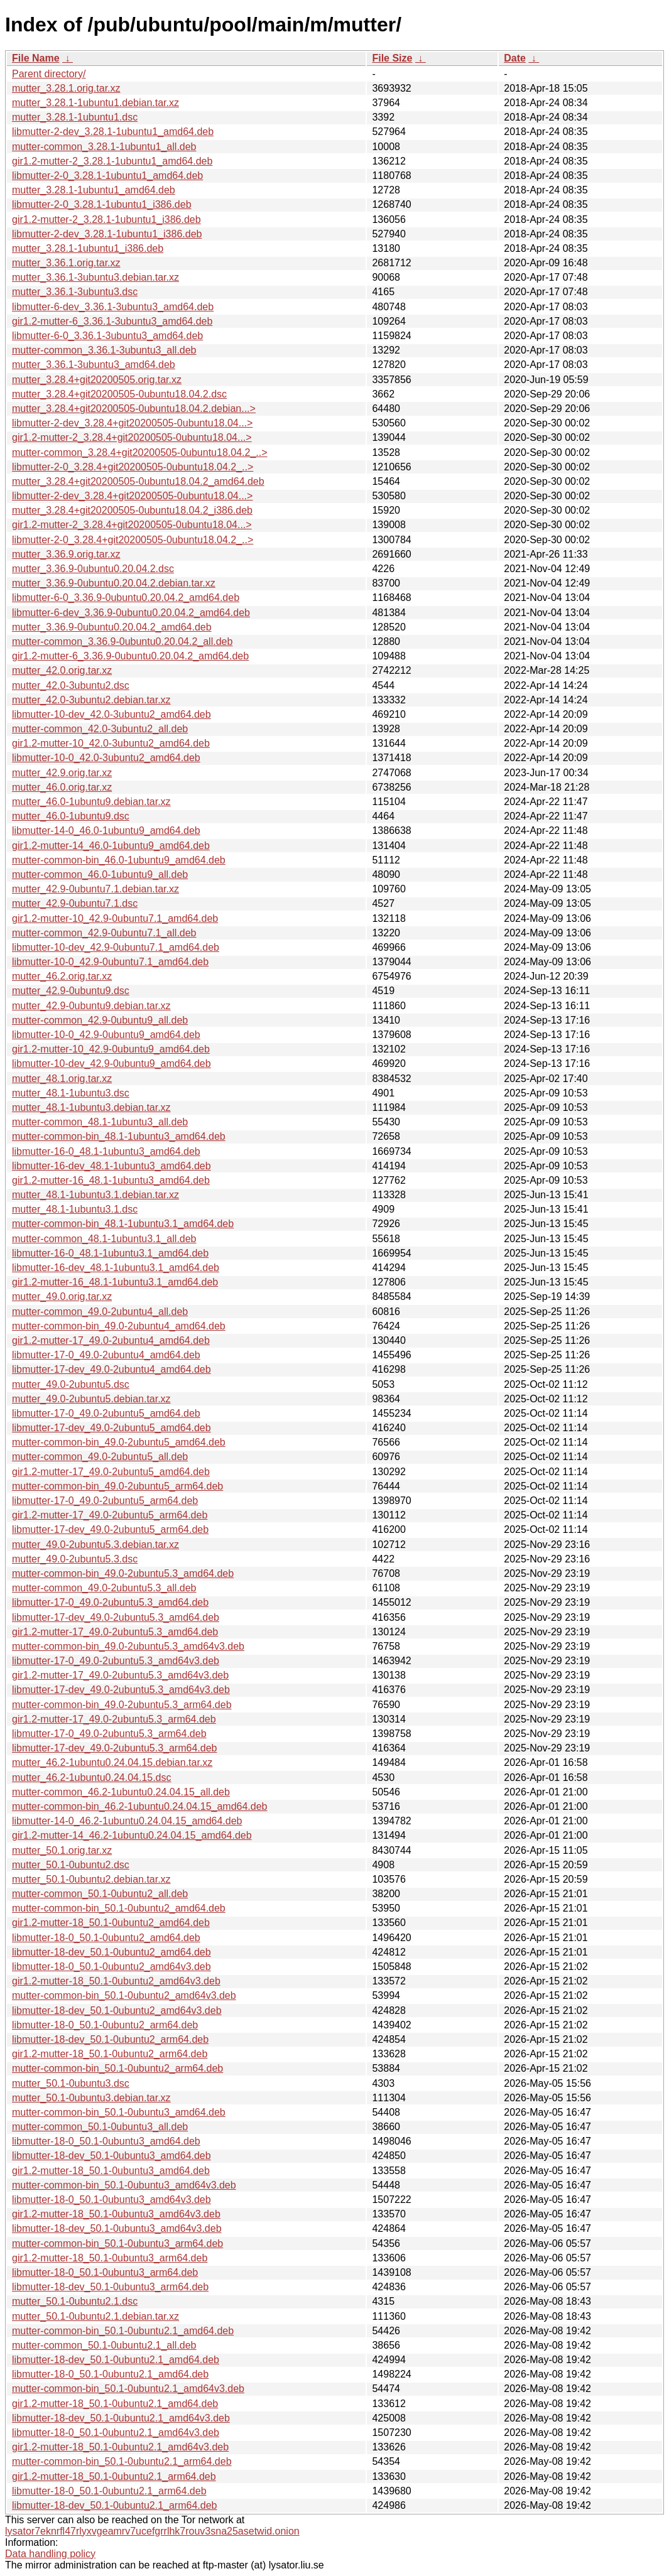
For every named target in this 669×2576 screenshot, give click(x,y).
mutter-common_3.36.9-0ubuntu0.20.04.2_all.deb (122, 641)
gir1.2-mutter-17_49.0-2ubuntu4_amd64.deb (111, 1340)
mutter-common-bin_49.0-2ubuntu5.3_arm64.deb (122, 1704)
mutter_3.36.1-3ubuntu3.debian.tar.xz (95, 277)
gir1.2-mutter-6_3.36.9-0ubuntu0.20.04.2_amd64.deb (130, 656)
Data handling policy (50, 2553)
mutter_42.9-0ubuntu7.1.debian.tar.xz (95, 889)
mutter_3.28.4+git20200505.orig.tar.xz (97, 379)
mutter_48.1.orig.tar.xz (62, 1078)
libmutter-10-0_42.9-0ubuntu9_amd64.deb (106, 1034)
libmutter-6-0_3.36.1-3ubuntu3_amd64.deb (107, 335)
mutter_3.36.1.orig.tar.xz (66, 262)
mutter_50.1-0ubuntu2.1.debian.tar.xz (95, 2316)
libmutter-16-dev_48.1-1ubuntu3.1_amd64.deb (115, 1267)
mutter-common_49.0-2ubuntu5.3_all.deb (104, 1588)
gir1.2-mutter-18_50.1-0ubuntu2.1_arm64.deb (114, 2476)
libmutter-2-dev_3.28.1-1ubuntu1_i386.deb (107, 234)
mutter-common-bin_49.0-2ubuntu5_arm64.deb (117, 1486)
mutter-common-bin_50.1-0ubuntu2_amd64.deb (119, 1908)
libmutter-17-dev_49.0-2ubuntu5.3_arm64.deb (114, 1748)
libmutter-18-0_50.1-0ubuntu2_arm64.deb (105, 2025)
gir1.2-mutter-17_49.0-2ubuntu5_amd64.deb (111, 1471)
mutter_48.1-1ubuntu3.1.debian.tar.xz (95, 1194)
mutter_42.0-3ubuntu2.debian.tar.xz (91, 700)
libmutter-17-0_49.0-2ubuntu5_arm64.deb (105, 1500)
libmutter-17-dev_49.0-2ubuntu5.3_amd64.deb (115, 1617)
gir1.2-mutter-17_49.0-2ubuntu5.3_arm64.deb (114, 1719)
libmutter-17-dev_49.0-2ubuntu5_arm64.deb (110, 1529)
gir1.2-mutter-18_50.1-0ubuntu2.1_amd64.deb (115, 2403)
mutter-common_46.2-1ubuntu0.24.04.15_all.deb (121, 1792)
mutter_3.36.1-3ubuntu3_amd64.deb (93, 364)
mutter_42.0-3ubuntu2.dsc (70, 685)
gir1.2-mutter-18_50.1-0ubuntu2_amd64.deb (111, 1922)
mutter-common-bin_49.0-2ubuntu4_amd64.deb (119, 1326)
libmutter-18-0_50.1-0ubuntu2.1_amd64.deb (110, 2374)
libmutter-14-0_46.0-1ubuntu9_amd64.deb (106, 830)
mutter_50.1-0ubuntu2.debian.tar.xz (91, 1879)
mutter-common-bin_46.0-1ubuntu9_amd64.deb (119, 860)
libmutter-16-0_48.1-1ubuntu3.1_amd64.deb (110, 1253)
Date (515, 58)
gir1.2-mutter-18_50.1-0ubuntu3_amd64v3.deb (116, 2214)
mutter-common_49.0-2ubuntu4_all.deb (100, 1311)
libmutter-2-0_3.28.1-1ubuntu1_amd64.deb (107, 175)
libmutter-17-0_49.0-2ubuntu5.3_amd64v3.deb (115, 1660)
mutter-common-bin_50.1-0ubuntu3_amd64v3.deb (124, 2185)
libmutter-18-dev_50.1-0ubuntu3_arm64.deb (110, 2286)
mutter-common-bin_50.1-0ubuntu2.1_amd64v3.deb (128, 2388)
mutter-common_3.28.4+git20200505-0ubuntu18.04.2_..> (140, 452)
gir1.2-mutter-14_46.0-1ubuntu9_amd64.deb (111, 845)
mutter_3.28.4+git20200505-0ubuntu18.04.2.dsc (119, 394)
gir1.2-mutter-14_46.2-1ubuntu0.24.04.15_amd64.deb (132, 1835)
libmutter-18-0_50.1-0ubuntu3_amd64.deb (106, 2141)
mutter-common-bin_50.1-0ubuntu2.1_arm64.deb (122, 2461)
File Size (392, 58)
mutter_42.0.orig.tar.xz (62, 670)
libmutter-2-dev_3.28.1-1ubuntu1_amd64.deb (113, 131)
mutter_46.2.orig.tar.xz (62, 976)
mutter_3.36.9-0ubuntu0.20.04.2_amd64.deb (112, 627)
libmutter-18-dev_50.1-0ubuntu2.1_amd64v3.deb (121, 2418)
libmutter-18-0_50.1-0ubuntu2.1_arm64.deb (109, 2491)
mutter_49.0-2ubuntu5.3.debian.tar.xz (95, 1544)
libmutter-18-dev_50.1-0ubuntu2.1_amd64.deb (115, 2359)
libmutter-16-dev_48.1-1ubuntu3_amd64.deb (111, 1166)
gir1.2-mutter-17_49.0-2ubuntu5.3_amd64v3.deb (120, 1675)
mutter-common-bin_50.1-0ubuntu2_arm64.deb (117, 2068)
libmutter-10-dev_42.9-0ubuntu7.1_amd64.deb (115, 947)
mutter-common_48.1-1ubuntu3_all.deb (100, 1122)
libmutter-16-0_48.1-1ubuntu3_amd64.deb (106, 1151)
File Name (36, 58)
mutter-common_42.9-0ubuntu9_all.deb (100, 1020)
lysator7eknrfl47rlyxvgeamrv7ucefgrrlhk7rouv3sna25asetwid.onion (152, 2531)
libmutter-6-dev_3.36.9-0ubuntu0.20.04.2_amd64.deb (131, 612)
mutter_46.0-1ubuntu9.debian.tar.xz (91, 801)
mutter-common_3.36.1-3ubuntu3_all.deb (104, 350)
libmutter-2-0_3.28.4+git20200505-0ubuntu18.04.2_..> (132, 467)
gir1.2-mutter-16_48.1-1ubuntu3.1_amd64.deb (115, 1282)
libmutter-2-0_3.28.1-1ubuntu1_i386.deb (102, 204)
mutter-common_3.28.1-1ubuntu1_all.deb (104, 146)
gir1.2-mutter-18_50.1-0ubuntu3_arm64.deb (109, 2258)
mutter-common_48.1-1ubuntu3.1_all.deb (104, 1238)
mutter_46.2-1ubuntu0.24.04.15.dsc (91, 1777)
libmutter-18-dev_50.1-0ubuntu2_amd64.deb (111, 1952)
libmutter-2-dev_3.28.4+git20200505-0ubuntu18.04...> (132, 423)
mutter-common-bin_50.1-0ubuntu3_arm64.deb (117, 2243)
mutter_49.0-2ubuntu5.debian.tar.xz (91, 1399)
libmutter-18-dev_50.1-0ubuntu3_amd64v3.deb (117, 2228)
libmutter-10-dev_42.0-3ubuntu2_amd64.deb (111, 714)
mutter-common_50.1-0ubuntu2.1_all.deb (104, 2345)
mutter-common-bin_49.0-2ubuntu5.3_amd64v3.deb (128, 1646)
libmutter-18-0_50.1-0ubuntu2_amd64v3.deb (111, 1966)
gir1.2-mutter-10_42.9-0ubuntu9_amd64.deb (111, 1049)
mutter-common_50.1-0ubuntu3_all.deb (100, 2126)
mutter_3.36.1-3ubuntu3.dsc (75, 291)
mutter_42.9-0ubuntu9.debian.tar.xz (91, 1005)
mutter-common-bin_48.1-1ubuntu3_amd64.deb (119, 1136)
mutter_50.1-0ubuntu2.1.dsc (75, 2301)
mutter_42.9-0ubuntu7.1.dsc (75, 903)
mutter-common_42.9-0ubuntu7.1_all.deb (104, 933)
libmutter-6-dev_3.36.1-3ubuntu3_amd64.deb (113, 306)
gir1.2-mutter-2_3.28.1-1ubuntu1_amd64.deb (112, 161)
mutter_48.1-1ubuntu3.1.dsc (75, 1209)
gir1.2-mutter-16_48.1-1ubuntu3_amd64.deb (111, 1180)
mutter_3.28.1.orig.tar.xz (66, 88)
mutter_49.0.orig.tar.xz (62, 1296)
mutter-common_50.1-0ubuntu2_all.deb (100, 1893)
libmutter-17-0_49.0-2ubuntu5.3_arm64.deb (109, 1733)
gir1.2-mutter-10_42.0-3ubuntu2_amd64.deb (111, 743)
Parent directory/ (48, 73)
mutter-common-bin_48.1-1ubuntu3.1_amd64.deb (123, 1223)
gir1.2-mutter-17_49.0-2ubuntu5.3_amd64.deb (115, 1631)
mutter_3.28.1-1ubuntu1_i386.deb (87, 248)
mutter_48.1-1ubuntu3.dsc (70, 1093)
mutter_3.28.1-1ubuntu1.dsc (75, 117)
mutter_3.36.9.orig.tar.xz (66, 554)
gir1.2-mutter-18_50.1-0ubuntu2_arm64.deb (109, 2053)
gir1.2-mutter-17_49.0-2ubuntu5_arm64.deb (109, 1515)
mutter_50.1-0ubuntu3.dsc (70, 2083)
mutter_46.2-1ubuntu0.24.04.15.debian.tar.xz (112, 1762)
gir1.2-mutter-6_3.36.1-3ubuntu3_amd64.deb (112, 321)
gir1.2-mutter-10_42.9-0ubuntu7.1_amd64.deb (115, 918)
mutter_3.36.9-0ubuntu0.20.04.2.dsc (93, 568)
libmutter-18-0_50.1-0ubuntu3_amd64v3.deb (111, 2199)
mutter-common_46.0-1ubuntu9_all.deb (100, 874)
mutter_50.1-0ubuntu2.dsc (70, 1864)
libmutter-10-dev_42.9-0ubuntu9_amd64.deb (111, 1063)
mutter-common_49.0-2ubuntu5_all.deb (100, 1456)
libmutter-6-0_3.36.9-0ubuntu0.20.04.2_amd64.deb (125, 597)
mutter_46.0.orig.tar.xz (62, 787)
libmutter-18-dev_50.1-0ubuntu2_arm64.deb (110, 2039)
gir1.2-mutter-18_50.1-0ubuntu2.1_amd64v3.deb (120, 2447)
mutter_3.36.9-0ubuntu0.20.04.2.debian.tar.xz (113, 583)
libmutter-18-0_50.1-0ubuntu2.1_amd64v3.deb (115, 2432)
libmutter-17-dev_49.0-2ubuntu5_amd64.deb (111, 1427)
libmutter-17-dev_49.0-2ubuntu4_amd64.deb (111, 1369)
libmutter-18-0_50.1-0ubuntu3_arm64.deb (105, 2272)
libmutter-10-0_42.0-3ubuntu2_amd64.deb (106, 757)
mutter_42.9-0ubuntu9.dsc (70, 990)
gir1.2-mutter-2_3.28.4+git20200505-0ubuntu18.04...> (132, 437)
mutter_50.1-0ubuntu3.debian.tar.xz (91, 2097)
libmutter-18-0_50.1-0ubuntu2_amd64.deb (106, 1937)
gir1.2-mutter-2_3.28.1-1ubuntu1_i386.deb (106, 219)
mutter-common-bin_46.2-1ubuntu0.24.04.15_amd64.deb (140, 1806)
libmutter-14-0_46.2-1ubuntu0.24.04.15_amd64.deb (127, 1821)
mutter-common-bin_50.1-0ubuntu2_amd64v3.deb (124, 1995)
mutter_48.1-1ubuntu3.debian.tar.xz (91, 1107)
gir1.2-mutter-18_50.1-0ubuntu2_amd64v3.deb (116, 1981)
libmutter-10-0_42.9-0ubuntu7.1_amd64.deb (110, 961)
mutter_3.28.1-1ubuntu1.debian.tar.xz (95, 102)
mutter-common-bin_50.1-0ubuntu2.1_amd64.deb (123, 2330)
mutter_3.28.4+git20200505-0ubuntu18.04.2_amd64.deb (138, 481)
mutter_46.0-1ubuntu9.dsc (70, 816)
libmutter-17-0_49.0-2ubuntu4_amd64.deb (106, 1355)
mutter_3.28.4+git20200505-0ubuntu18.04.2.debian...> (134, 408)
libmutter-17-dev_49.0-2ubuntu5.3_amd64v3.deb (121, 1689)
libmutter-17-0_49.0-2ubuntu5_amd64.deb (106, 1413)
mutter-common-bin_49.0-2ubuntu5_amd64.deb (119, 1442)
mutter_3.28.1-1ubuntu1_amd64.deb (93, 190)
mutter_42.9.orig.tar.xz (62, 772)
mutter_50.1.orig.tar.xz (62, 1850)
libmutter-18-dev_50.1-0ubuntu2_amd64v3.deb (117, 2010)
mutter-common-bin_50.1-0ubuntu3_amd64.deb (119, 2112)
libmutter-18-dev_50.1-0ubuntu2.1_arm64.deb (114, 2505)
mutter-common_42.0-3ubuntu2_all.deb (100, 728)
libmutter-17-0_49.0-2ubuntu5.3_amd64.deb (110, 1602)
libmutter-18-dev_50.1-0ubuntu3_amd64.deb (111, 2155)
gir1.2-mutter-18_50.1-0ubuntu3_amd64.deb (111, 2170)
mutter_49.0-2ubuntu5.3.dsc (75, 1559)
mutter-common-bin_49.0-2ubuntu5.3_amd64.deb (123, 1573)
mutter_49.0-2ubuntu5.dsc (70, 1384)
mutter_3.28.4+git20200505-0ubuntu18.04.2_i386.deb (132, 510)
